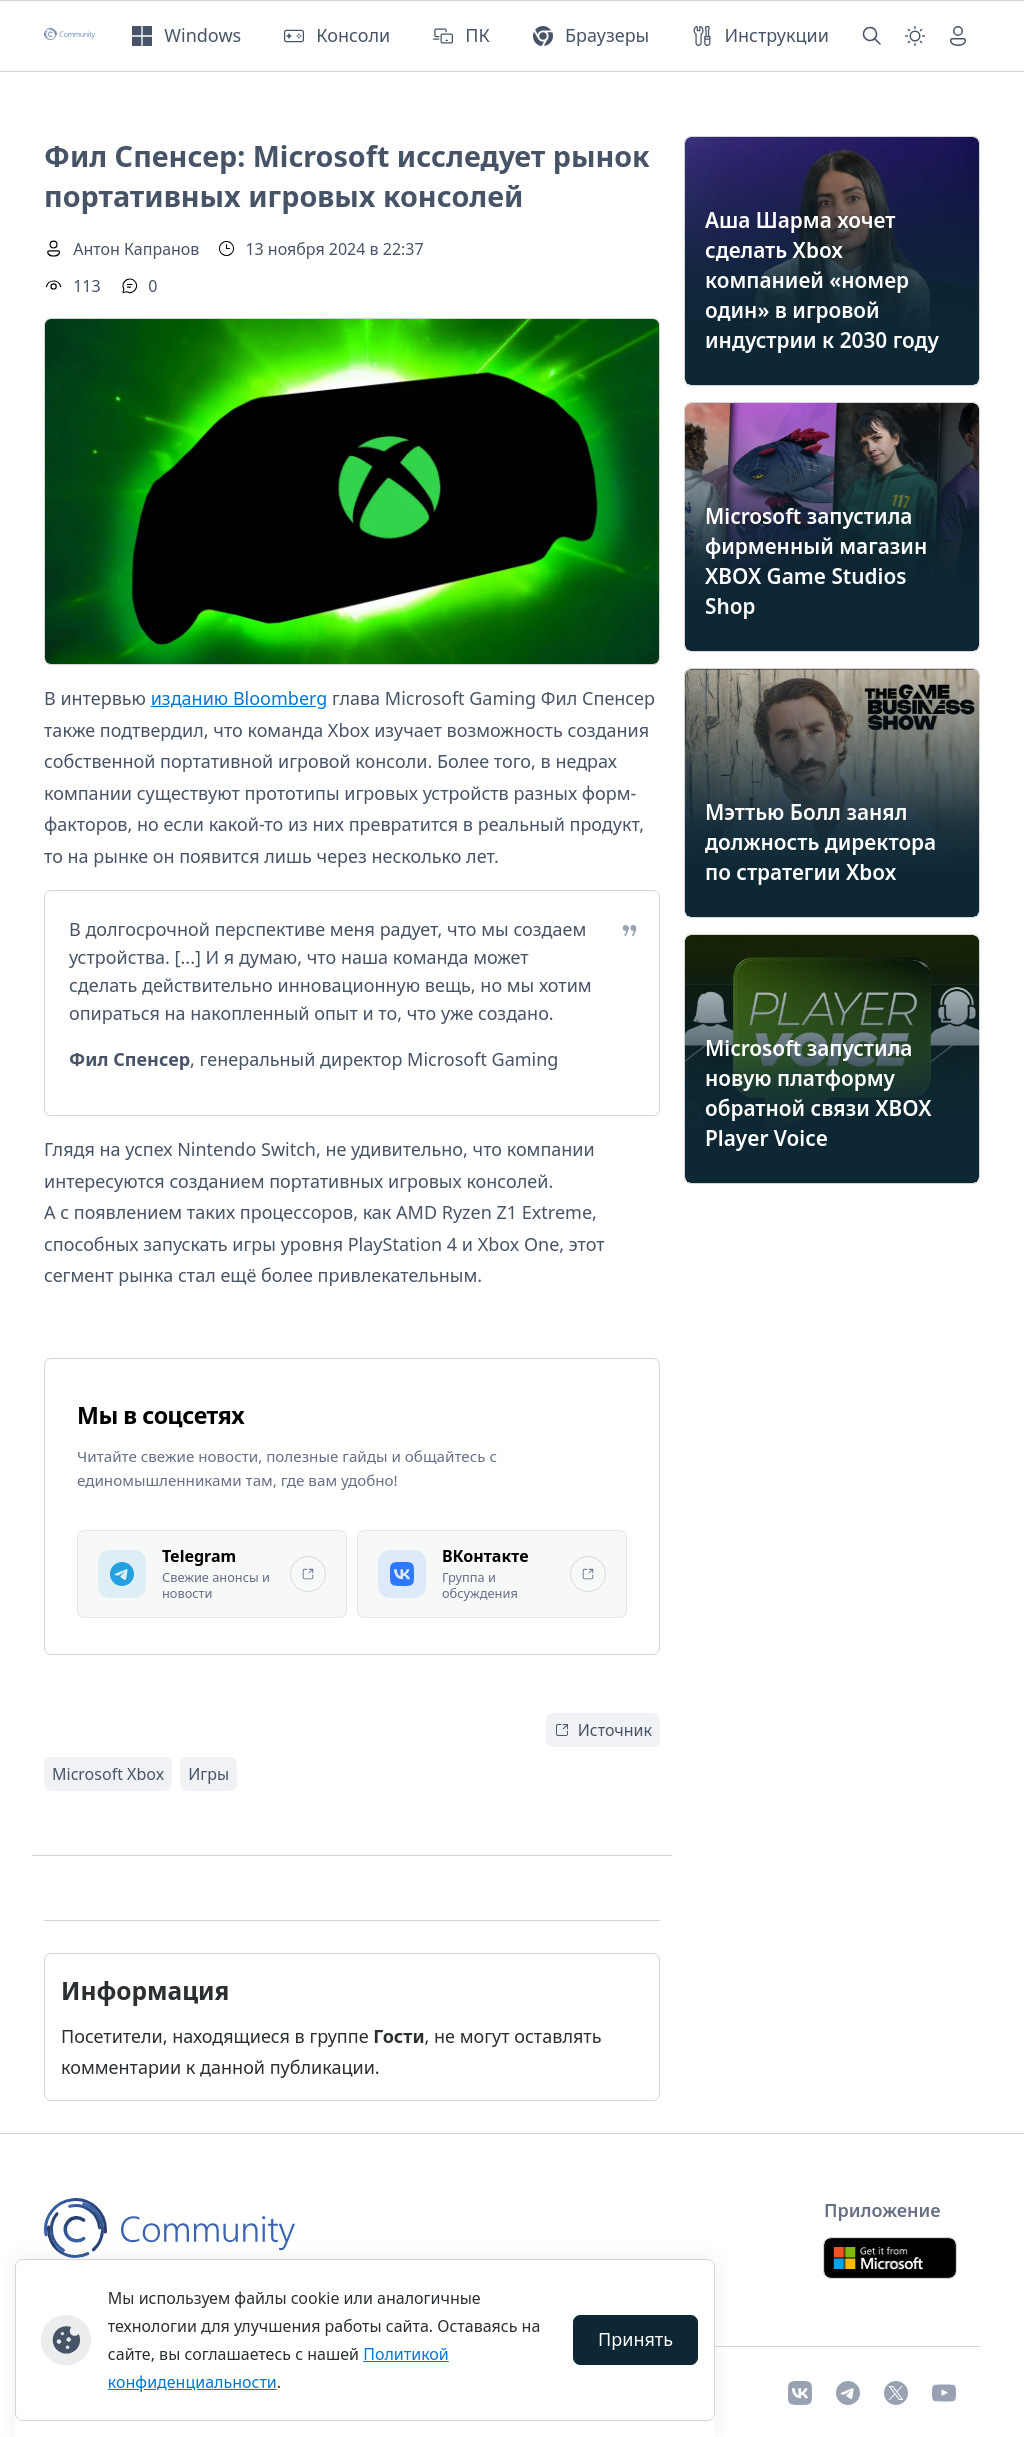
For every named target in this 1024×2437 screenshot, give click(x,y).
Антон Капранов (136, 249)
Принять (635, 2339)
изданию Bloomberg (239, 698)
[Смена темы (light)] (915, 36)
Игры (208, 1774)
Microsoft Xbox (108, 1774)
